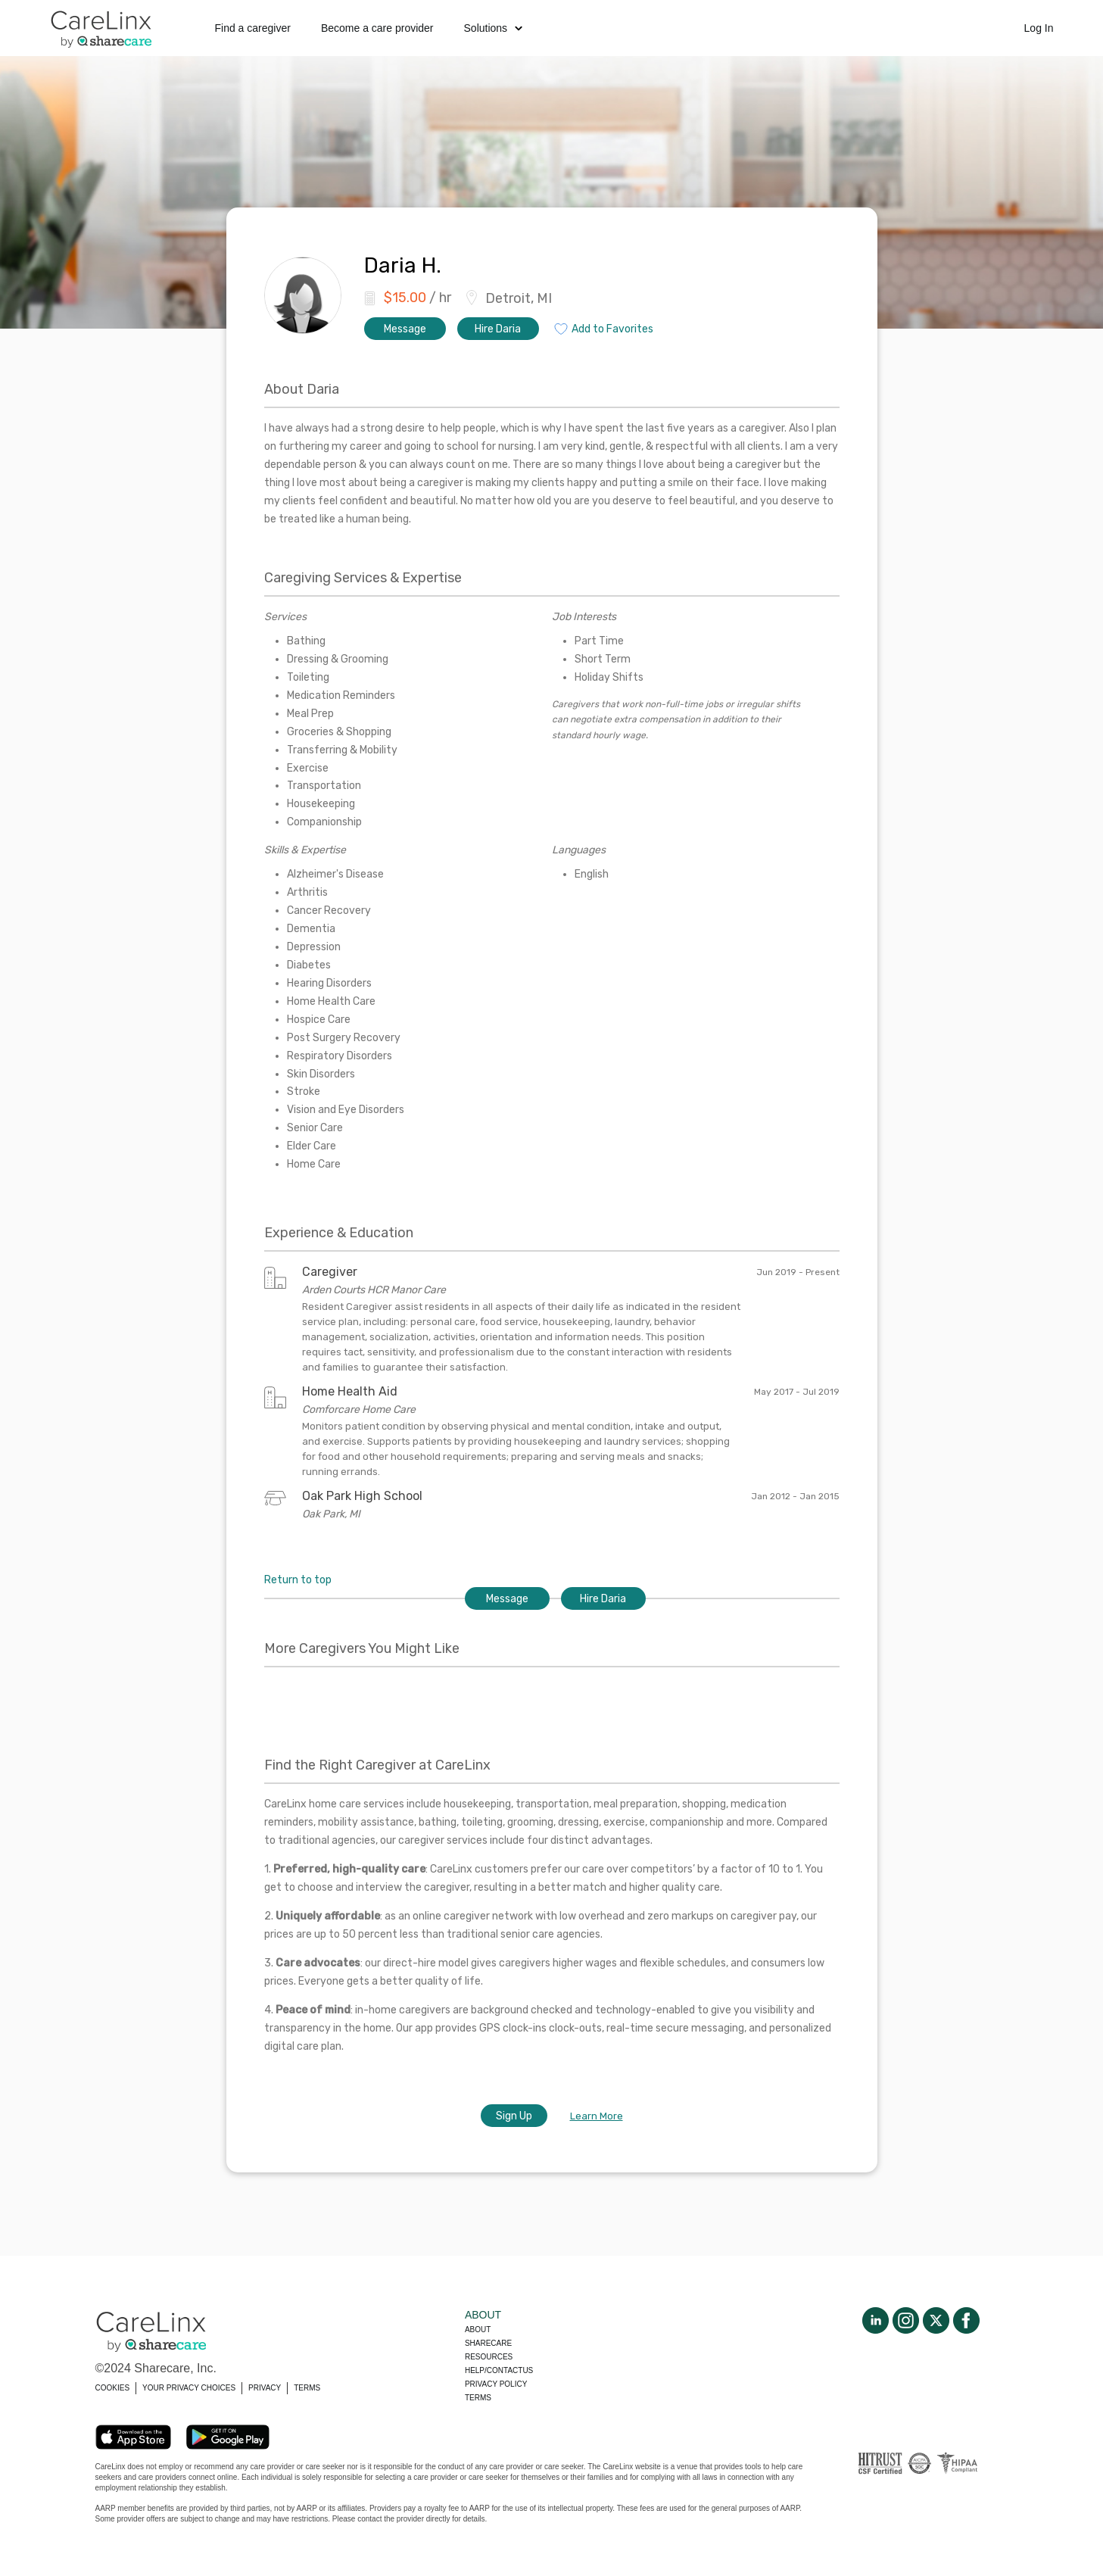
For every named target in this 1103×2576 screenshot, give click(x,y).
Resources (489, 2357)
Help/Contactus (499, 2370)
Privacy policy (496, 2384)
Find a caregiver (253, 28)
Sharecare (488, 2343)
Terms (478, 2398)
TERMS (307, 2388)
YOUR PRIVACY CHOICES (188, 2388)
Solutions (493, 28)
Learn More (596, 2116)
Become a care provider (377, 28)
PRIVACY (264, 2388)
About (478, 2329)
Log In (1039, 28)
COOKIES (112, 2388)
